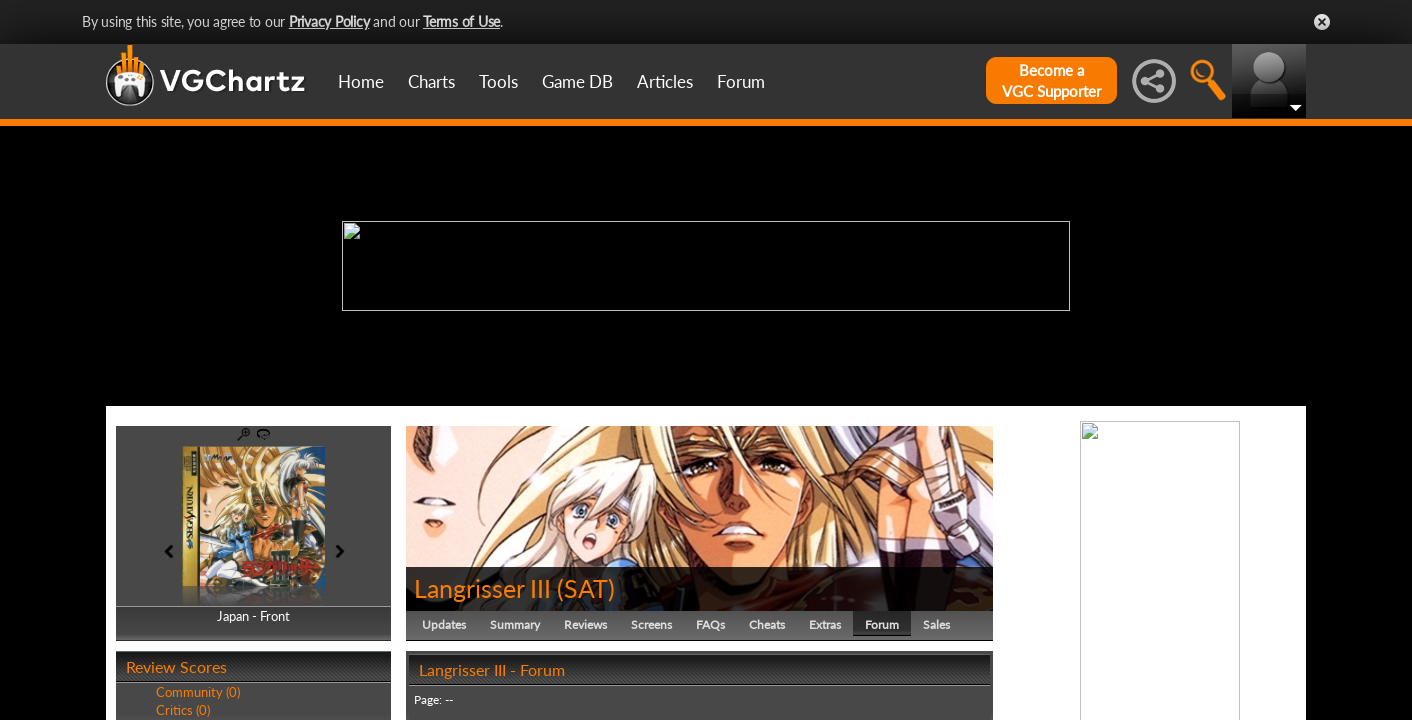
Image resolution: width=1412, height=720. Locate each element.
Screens (651, 624)
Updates (444, 624)
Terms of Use (461, 21)
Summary (515, 624)
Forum (741, 81)
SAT (586, 588)
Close (1322, 22)
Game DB (577, 81)
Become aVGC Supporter (1051, 80)
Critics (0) (183, 710)
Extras (825, 624)
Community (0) (198, 692)
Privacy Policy (329, 21)
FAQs (710, 624)
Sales (936, 624)
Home (361, 81)
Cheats (767, 624)
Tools (498, 81)
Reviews (585, 624)
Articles (665, 81)
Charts (431, 81)
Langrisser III (482, 588)
